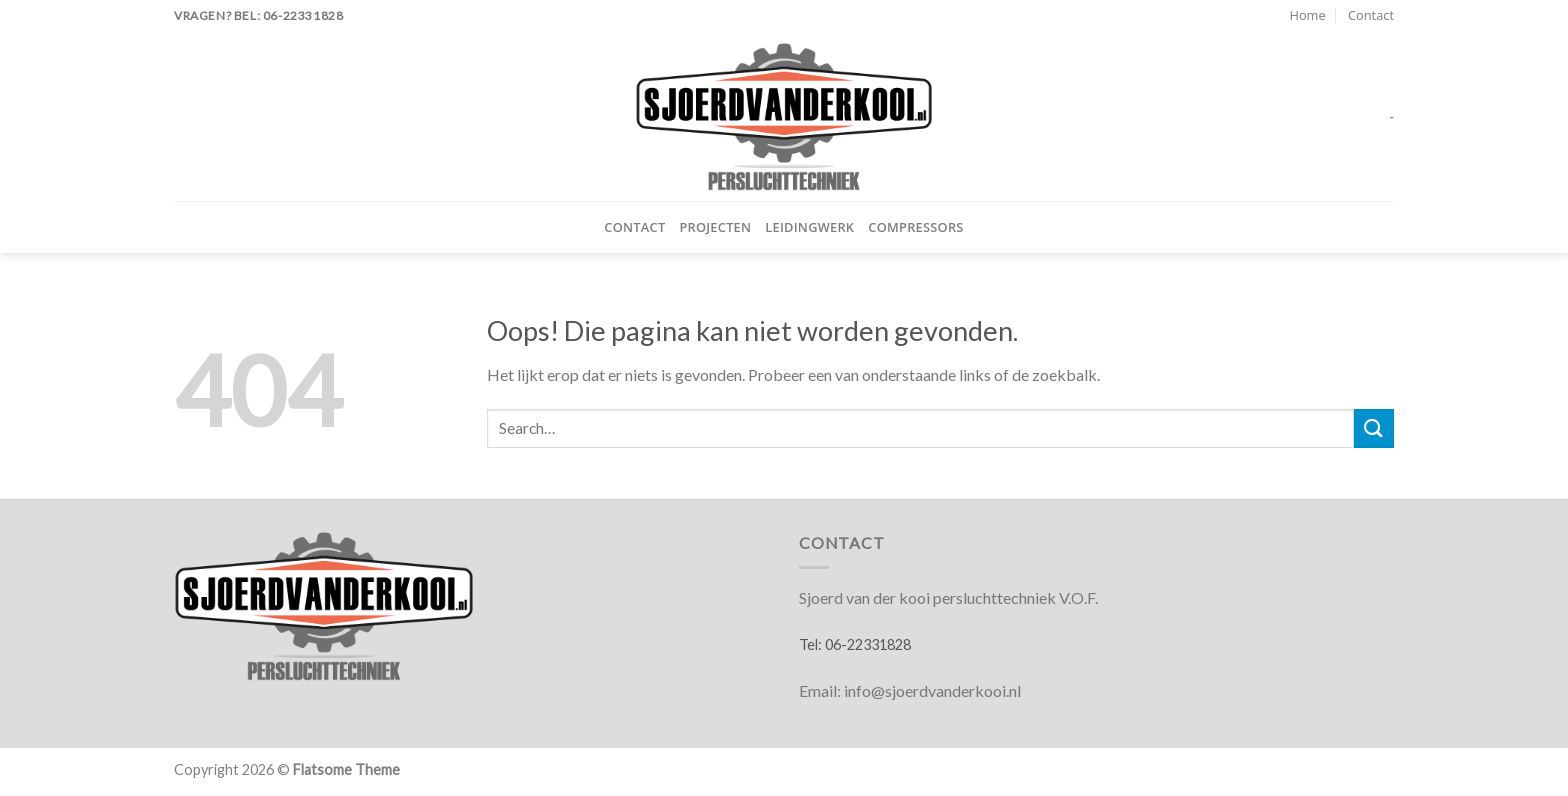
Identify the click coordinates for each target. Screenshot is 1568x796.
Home (1307, 15)
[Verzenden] (1374, 428)
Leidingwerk (809, 227)
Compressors (915, 227)
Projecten (715, 227)
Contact (1371, 15)
